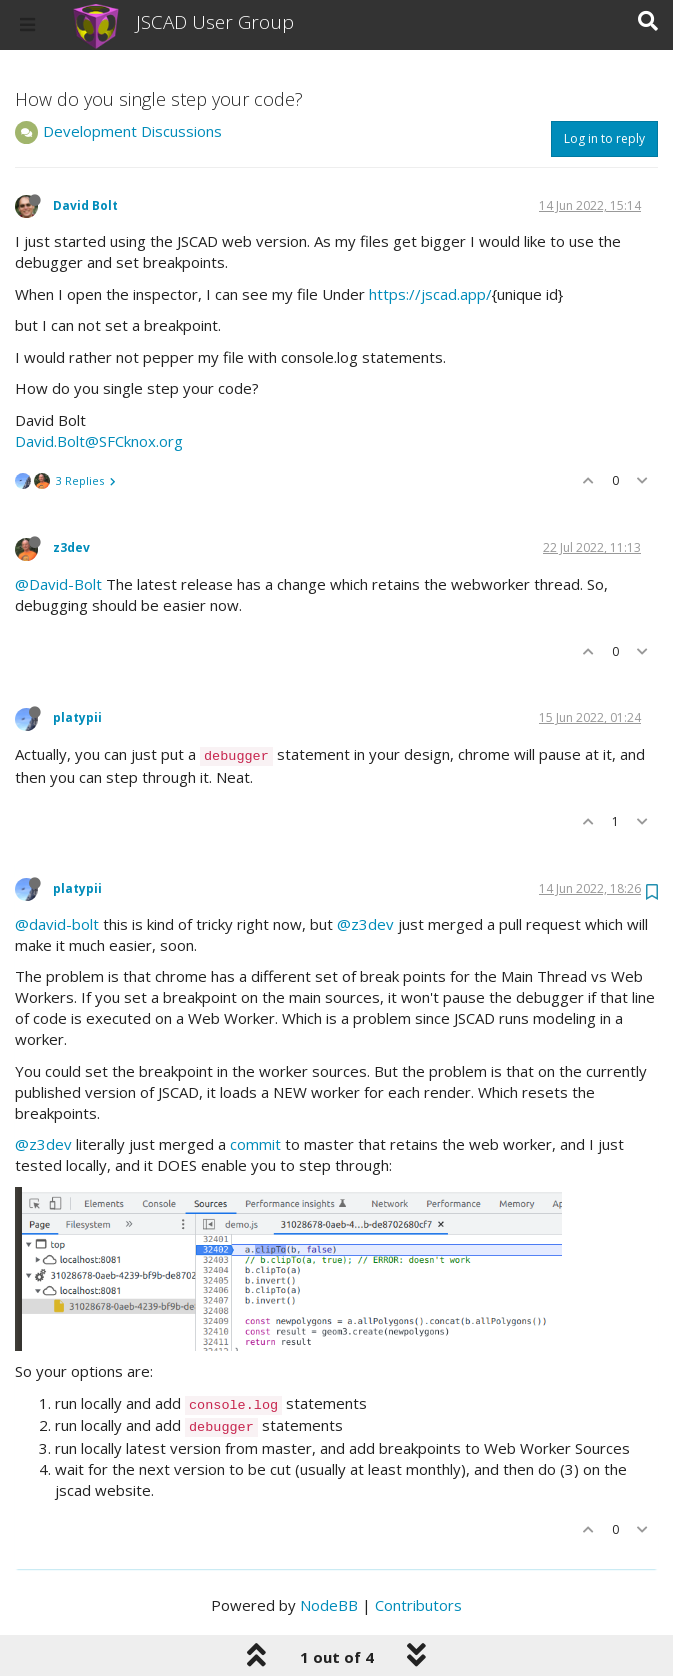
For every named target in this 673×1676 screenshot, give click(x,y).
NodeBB (329, 1605)
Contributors (418, 1605)
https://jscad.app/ (430, 294)
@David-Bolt (58, 584)
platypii (77, 717)
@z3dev (365, 924)
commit (255, 1144)
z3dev (71, 547)
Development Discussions (132, 131)
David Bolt (85, 205)
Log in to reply (604, 138)
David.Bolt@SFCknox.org (99, 441)
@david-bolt (57, 924)
